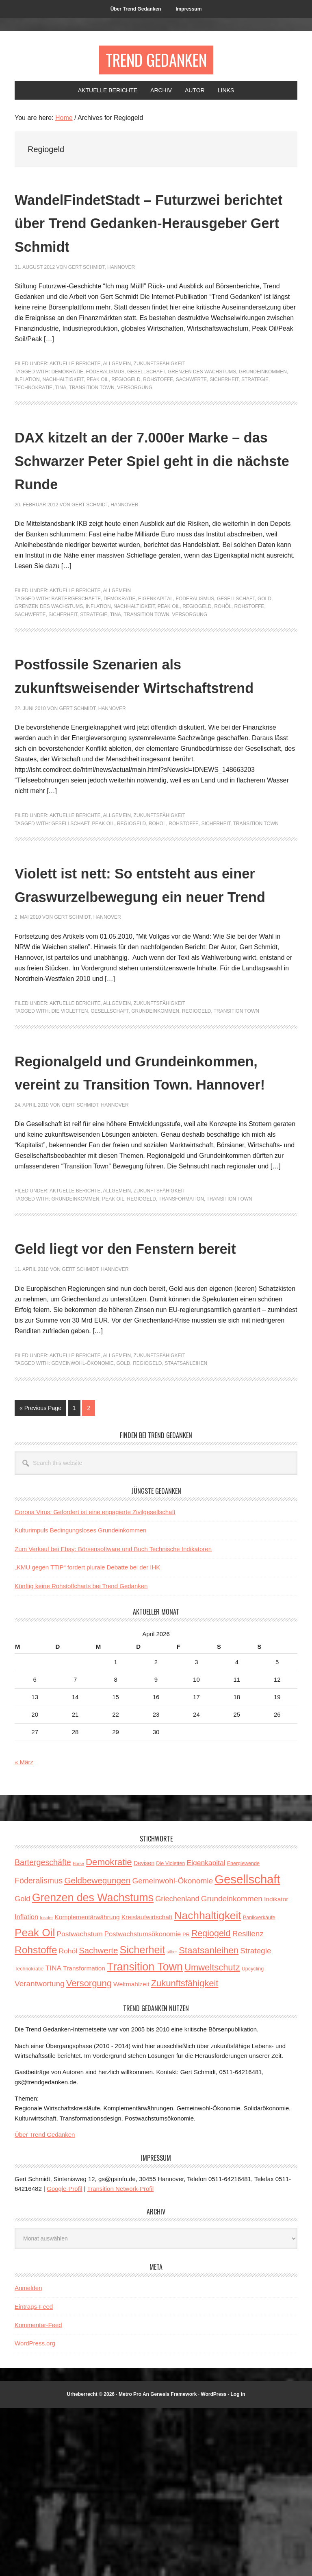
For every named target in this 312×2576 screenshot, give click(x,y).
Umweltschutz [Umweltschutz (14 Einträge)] (212, 2135)
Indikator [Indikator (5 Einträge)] (276, 2066)
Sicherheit (224, 407)
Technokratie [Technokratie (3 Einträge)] (29, 2136)
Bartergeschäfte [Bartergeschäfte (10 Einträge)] (43, 2030)
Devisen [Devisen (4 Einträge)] (144, 2031)
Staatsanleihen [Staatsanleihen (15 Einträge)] (208, 2118)
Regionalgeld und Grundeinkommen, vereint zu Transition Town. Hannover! (149, 1204)
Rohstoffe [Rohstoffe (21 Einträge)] (36, 2117)
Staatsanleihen (186, 1531)
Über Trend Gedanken (45, 2302)
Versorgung (134, 414)
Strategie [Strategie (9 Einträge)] (255, 2118)
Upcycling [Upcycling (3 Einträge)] (253, 2136)
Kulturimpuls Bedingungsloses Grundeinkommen (80, 1698)
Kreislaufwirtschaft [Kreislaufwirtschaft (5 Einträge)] (147, 2084)
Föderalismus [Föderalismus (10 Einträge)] (39, 2048)
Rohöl (223, 657)
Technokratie (33, 414)
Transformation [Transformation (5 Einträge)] (84, 2135)
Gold (264, 649)
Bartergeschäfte (76, 649)
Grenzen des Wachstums (202, 398)
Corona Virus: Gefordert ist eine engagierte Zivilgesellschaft (95, 1679)
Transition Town (91, 414)
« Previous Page (40, 1577)
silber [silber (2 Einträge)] (172, 2119)
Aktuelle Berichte (75, 391)
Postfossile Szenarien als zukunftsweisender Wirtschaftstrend (132, 737)
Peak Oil (98, 407)
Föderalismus (105, 398)
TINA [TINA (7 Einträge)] (54, 2135)
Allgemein (117, 391)
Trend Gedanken (156, 61)
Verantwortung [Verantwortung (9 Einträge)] (40, 2151)
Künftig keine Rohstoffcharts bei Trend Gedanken (81, 1753)
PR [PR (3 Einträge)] (185, 2102)
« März (24, 1929)
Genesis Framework (173, 2562)
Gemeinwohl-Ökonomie (82, 1531)
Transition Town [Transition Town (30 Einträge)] (145, 2134)
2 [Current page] (91, 1577)
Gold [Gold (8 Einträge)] (22, 2066)
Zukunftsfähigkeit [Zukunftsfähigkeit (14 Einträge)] (185, 2151)
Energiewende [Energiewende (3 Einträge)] (243, 2031)
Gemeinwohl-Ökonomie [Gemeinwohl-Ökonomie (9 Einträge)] (172, 2048)
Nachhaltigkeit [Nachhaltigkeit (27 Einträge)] (207, 2083)
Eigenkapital (155, 649)
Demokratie (67, 398)
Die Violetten (69, 1132)
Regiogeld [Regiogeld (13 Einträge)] (211, 2101)
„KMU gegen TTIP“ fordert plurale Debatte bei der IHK (87, 1735)
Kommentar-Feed (38, 2492)
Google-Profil (64, 2356)
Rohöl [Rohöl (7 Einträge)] (68, 2118)
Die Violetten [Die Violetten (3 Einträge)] (170, 2031)
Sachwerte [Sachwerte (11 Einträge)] (98, 2118)
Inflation (27, 407)
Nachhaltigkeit (63, 407)
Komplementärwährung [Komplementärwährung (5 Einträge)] (87, 2084)
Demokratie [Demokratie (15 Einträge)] (109, 2030)
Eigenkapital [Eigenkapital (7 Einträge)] (206, 2031)
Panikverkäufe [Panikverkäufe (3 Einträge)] (259, 2085)
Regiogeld (125, 407)
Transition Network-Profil (120, 2356)
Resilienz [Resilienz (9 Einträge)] (248, 2101)
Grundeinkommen (263, 398)
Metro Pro (130, 2562)
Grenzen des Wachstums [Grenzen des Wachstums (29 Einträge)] (93, 2065)
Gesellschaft (146, 398)
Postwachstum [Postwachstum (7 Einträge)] (79, 2102)
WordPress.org (35, 2511)
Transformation (181, 1343)
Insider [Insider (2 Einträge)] (46, 2085)
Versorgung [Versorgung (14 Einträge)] (89, 2151)
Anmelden (28, 2455)
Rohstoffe (158, 407)
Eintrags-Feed (34, 2474)
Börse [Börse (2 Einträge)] (78, 2031)
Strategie (255, 407)
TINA (60, 414)
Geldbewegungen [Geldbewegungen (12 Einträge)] (97, 2048)
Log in (238, 2562)
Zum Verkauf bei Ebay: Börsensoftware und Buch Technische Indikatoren (113, 1716)
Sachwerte (191, 407)
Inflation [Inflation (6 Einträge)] (26, 2084)
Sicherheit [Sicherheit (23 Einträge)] (142, 2117)
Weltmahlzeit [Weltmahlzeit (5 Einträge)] (131, 2151)
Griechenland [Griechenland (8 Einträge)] (177, 2066)
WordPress (213, 2562)
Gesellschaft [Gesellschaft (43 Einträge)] (247, 2047)
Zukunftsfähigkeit (159, 391)
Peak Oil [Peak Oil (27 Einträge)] (35, 2100)
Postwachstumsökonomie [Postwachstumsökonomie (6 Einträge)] (142, 2102)
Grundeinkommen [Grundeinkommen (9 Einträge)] (231, 2066)
